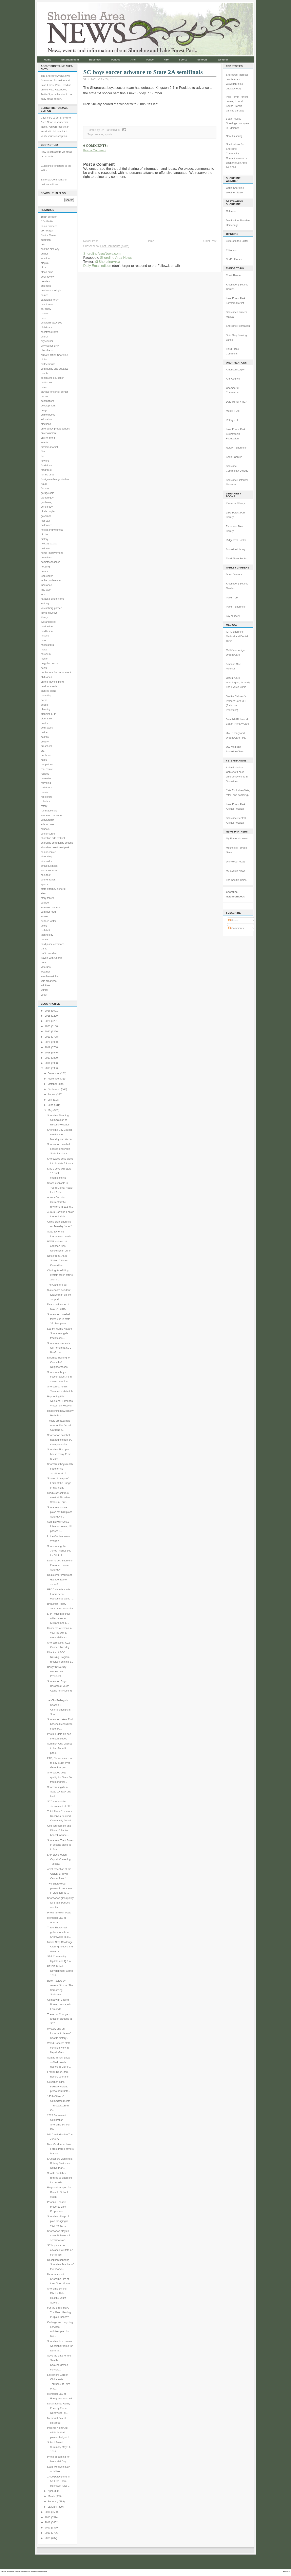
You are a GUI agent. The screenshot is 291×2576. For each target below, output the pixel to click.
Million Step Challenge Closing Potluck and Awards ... (60, 1947)
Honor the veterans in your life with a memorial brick (59, 1633)
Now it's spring (234, 136)
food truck (46, 470)
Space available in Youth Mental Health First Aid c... (60, 1188)
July (50, 1099)
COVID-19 (47, 221)
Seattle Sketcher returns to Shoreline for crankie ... (60, 2178)
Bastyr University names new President (56, 1672)
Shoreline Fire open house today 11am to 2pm (59, 1454)
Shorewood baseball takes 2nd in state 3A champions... (58, 1319)
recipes (45, 773)
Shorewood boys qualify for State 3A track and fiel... (59, 1777)
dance (44, 396)
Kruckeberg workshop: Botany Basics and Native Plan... (60, 2163)
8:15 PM (115, 130)
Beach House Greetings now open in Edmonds (237, 123)
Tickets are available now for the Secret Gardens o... (59, 1425)
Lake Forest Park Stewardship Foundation (235, 434)
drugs (44, 410)
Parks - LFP (232, 597)
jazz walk (46, 589)
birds (43, 267)
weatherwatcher (50, 976)
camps (44, 295)
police (44, 732)
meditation (47, 631)
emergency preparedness (55, 428)
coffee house (48, 364)
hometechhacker (50, 562)
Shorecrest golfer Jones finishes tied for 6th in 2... (59, 1551)
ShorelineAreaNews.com (102, 254)
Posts (233, 920)
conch (44, 373)
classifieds (47, 350)
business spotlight (51, 290)
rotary (44, 806)
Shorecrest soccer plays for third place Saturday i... (59, 1512)
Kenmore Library (235, 503)
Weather (223, 59)
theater (45, 939)
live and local (48, 621)
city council (47, 341)
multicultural (47, 645)
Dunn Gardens (49, 226)
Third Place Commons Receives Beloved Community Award (60, 1816)
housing (45, 566)
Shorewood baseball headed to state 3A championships (59, 1440)
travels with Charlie (51, 958)
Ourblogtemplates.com (37, 2571)
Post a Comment (94, 150)
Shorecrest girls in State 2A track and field (59, 1792)
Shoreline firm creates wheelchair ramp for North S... (60, 2346)
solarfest (46, 875)
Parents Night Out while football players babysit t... (59, 2432)
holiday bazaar (49, 543)
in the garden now (51, 580)
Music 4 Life (232, 410)
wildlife (44, 990)
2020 (48, 1042)
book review (47, 276)
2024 (48, 1021)
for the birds (47, 474)
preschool (46, 746)
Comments (236, 928)
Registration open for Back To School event (59, 2192)
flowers (45, 460)
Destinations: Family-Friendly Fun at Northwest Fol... (59, 2408)
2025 (48, 1015)
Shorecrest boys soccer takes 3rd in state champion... (59, 1377)
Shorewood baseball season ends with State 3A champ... (59, 1149)
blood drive (47, 272)
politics (45, 737)
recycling (46, 783)
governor (46, 516)
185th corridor (49, 216)
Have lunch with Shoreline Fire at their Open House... (59, 2279)
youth (44, 994)
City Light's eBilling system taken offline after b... (60, 1275)
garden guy (47, 497)
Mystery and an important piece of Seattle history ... (59, 2033)
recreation (46, 778)
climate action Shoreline (54, 355)
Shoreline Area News (116, 258)
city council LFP (50, 345)
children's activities (51, 322)
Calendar (231, 211)
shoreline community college (57, 842)
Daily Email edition (97, 266)
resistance (47, 787)
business (46, 285)
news (44, 668)
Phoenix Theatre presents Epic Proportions (56, 2207)
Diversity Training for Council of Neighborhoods (59, 1362)
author (44, 253)
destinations (47, 401)
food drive (46, 465)
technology (47, 934)
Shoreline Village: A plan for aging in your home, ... (58, 2221)
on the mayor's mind (52, 681)
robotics (45, 801)
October (53, 1084)
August (52, 1094)
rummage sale (49, 810)
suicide (45, 902)
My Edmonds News (237, 838)
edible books (48, 414)
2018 (48, 1052)
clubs (44, 359)
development (48, 405)
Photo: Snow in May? (59, 1912)
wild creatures (49, 981)
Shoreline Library (235, 549)
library (44, 617)
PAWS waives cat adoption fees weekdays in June (59, 1246)
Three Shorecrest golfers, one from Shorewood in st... (59, 1932)
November (54, 1078)
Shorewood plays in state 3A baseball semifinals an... (58, 2236)
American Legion (235, 369)
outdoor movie (49, 686)
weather (45, 971)
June (51, 1105)
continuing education (52, 377)
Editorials (231, 250)
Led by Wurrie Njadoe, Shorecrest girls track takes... (60, 1333)
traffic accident (49, 953)
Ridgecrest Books (236, 540)
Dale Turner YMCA (236, 401)
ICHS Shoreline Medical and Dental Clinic (237, 636)
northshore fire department (56, 672)
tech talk (45, 930)
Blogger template (7, 2571)
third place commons (52, 944)
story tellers (47, 898)
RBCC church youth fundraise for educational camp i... (60, 1594)
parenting (46, 695)
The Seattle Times (236, 880)
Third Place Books (236, 558)
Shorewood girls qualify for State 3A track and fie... (60, 1903)
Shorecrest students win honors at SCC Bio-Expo (59, 1348)
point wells (47, 727)
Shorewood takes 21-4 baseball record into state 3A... (60, 1724)
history (44, 539)
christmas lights (49, 332)
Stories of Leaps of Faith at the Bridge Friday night (59, 1483)
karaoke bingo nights (52, 598)
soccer (99, 134)
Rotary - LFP (233, 420)
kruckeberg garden (51, 608)
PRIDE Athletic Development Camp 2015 (60, 1971)
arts (43, 244)
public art (46, 755)
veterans (46, 967)
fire (42, 456)
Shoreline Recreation (238, 326)
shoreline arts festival (53, 838)
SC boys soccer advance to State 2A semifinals (60, 2250)
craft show (47, 382)
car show (46, 309)
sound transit (48, 879)
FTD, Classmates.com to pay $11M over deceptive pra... (60, 1763)
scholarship (47, 819)
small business (49, 865)
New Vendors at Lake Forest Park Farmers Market (60, 2149)
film (43, 451)
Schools (202, 59)
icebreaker (47, 576)
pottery (45, 741)
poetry (44, 723)
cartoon (45, 313)
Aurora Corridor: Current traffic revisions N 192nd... (60, 1202)
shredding (46, 856)
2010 (48, 2532)
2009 (48, 2538)
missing (45, 635)
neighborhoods (49, 663)
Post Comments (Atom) (114, 246)
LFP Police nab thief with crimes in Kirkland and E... (58, 1618)
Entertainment (70, 59)
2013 (48, 2517)
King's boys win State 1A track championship (59, 1173)
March (52, 2496)
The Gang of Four (57, 1284)
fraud (44, 484)
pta (42, 750)
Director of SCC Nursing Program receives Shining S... (60, 1657)
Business (95, 59)
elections (46, 424)
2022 (48, 1031)
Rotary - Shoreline (236, 447)
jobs (43, 594)
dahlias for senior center (54, 391)
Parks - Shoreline (236, 606)
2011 (48, 2527)
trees (43, 962)
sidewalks (46, 861)
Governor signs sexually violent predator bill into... (59, 2087)
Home (47, 59)
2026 (48, 1010)
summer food (48, 911)
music (44, 658)
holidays (45, 548)
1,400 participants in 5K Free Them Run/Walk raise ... (58, 2481)
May (50, 1110)
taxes (44, 925)
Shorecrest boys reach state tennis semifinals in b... (60, 1469)
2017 (48, 1057)
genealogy (47, 506)
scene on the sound (52, 815)
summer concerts (50, 907)
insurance (46, 585)
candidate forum (50, 299)
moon (44, 640)
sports (44, 884)
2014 (48, 2512)
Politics (115, 59)
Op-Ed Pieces (234, 259)
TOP (289, 2571)
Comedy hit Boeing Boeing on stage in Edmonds (59, 2004)
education (46, 419)
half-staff (46, 520)
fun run (45, 488)
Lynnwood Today (235, 861)
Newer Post (90, 241)
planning (46, 709)
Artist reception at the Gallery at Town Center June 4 (59, 1874)
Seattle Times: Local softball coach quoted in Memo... (59, 2062)
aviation (45, 258)
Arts (133, 59)
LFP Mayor (47, 230)
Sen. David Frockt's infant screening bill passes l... (59, 1526)
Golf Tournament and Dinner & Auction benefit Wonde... (59, 1830)
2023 (48, 1026)
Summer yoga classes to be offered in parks (59, 1748)
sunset (44, 916)
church (44, 336)
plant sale (46, 718)
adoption (46, 240)
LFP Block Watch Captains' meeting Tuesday (59, 1859)
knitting (45, 603)
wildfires (45, 985)
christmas (46, 327)
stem (43, 893)
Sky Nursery (233, 616)
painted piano (48, 690)
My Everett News (235, 871)
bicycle (45, 263)
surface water (48, 921)
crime (44, 387)
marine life (47, 626)
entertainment (48, 433)
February (53, 2501)
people (44, 704)
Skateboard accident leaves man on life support (59, 1295)
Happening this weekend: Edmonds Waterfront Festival (60, 1401)
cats (43, 318)
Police (150, 59)
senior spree (48, 833)
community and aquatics (54, 368)
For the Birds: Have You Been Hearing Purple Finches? (59, 2312)
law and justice (49, 612)
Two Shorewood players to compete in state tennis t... (59, 1888)
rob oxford (46, 796)
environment (48, 437)
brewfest (46, 281)
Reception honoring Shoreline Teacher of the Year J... (60, 2265)
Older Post (209, 241)
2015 (48, 1068)
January (53, 2506)
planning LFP (48, 714)
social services (49, 870)
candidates (47, 304)
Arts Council (233, 378)
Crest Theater (233, 275)
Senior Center (49, 235)
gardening (46, 502)
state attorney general (53, 889)
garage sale (47, 493)
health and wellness (52, 529)
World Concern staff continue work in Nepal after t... (58, 2048)
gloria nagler (48, 511)
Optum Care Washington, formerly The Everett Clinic (238, 683)
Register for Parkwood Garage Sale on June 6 (60, 1580)
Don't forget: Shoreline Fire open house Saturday (60, 1565)
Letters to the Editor (237, 241)
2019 (48, 1047)
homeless (46, 557)
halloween (46, 525)
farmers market (49, 447)
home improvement (52, 552)
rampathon (47, 764)
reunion (45, 792)
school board (48, 824)
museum (46, 654)
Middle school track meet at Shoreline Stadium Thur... (58, 1498)
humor (44, 571)
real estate (47, 769)
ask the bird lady (50, 249)
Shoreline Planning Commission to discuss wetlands (58, 1120)
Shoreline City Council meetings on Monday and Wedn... (60, 1134)
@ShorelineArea (107, 262)
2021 (48, 1036)
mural (44, 649)
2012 (48, 2522)
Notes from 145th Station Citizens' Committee (58, 1261)
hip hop (45, 534)
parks (44, 700)
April (51, 2491)
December (54, 1073)
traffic (44, 948)
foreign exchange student (55, 479)
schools (45, 829)
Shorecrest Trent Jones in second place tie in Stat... (60, 1845)
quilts (44, 760)
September (54, 1089)
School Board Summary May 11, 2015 (59, 2447)
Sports (183, 59)
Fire (166, 59)
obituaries (46, 677)
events (44, 442)
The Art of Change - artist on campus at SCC (59, 2019)
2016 (48, 1063)
